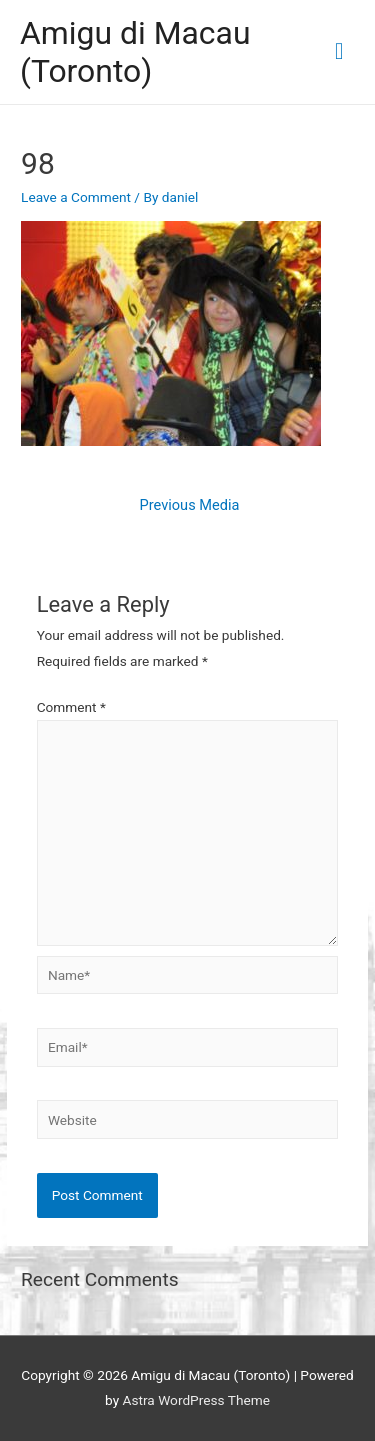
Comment (71, 707)
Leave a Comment (76, 197)
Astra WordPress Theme (196, 1400)
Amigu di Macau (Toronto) (135, 52)
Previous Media (190, 505)
